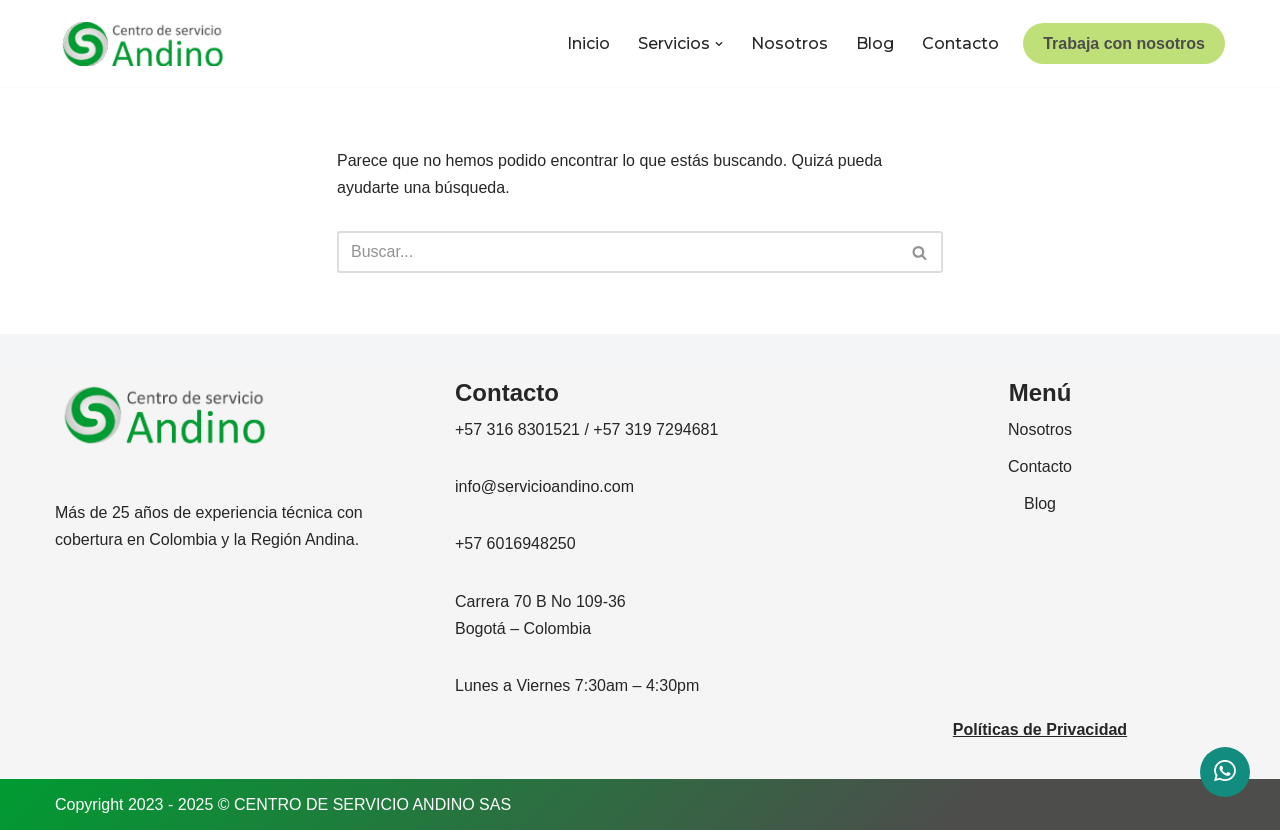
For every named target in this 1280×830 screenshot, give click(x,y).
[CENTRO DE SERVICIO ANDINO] (143, 44)
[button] (719, 44)
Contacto (960, 43)
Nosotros (789, 43)
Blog (875, 43)
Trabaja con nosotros (1124, 43)
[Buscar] (617, 252)
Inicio (588, 43)
